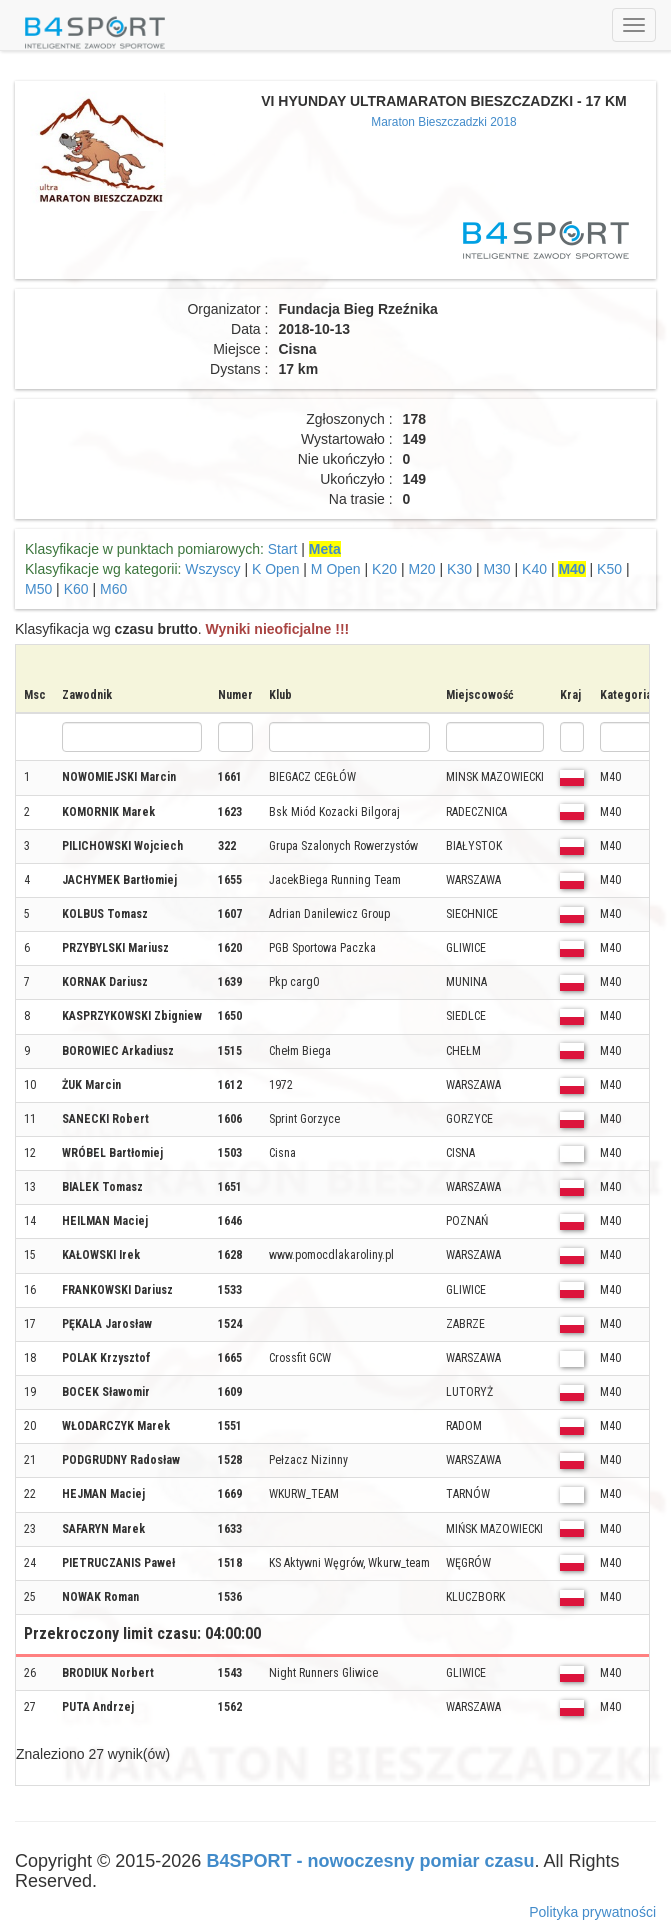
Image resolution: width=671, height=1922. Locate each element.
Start (283, 549)
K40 (534, 569)
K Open (275, 569)
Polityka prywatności (592, 1912)
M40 (571, 569)
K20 (384, 569)
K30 (459, 569)
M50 (38, 589)
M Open (336, 569)
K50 (609, 569)
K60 (76, 589)
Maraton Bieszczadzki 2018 (443, 122)
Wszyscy (212, 569)
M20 (421, 569)
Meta (325, 549)
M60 (113, 589)
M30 (496, 569)
